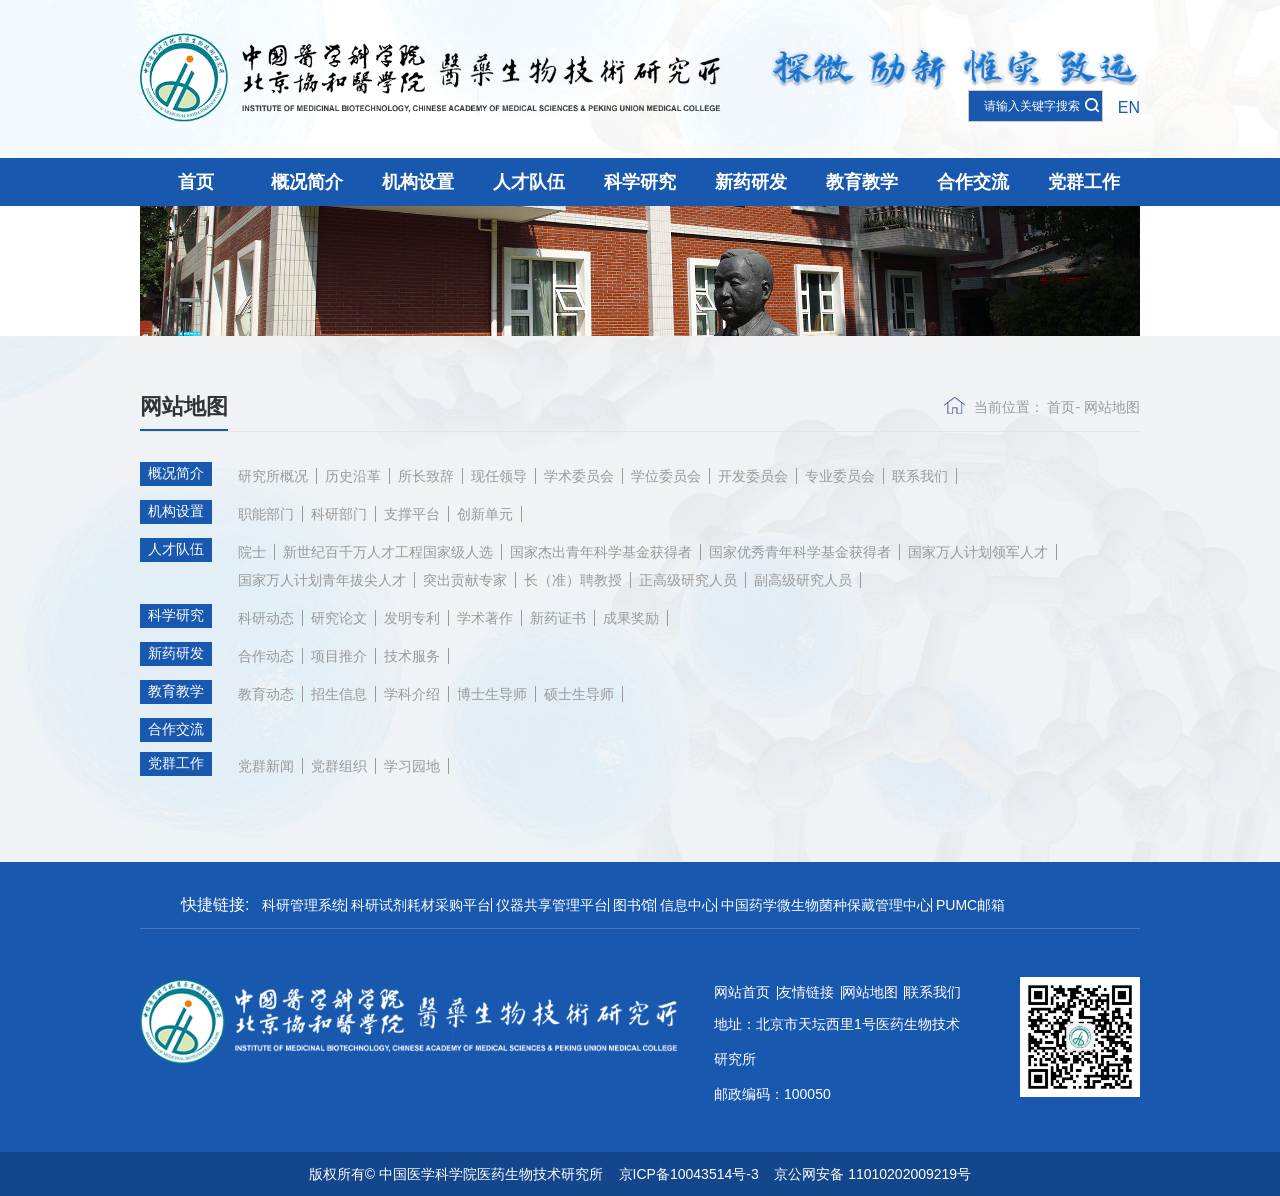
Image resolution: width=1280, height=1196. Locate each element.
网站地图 (1112, 407)
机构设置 (418, 182)
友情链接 (806, 992)
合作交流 (973, 182)
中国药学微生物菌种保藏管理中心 (826, 905)
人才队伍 (529, 182)
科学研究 (640, 182)
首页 (196, 182)
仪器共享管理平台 (552, 905)
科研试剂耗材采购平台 (421, 905)
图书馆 (634, 905)
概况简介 (307, 182)
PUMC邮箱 (970, 905)
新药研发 (751, 182)
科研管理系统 (304, 905)
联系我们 (933, 992)
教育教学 (862, 182)
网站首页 (742, 992)
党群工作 (1084, 182)
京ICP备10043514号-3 (689, 1174)
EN (1129, 107)
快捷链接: (215, 904)
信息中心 (688, 905)
